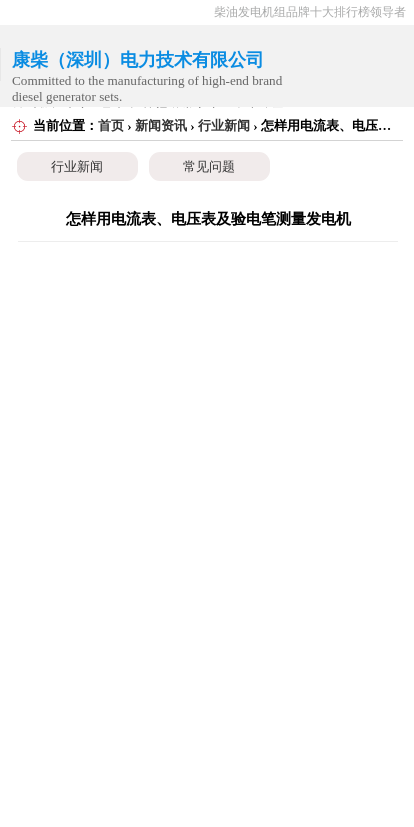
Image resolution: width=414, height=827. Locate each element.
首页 (111, 125)
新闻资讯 (161, 125)
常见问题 (209, 166)
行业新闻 (224, 125)
